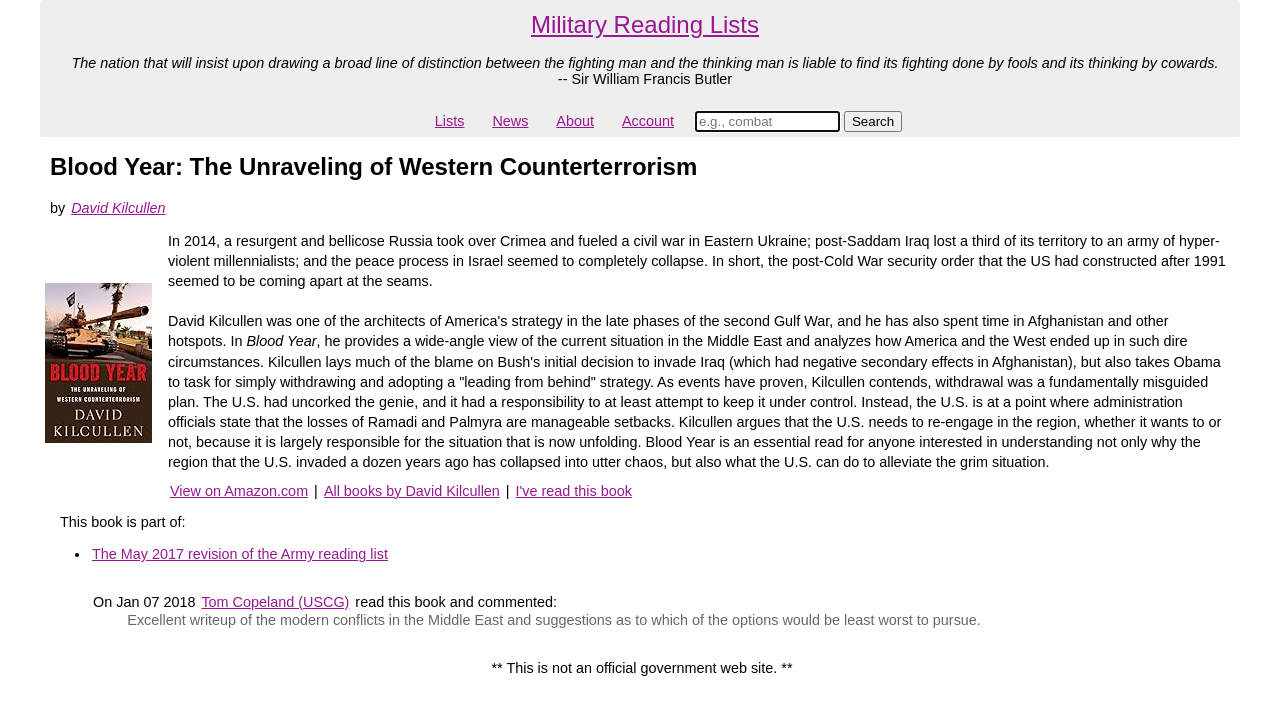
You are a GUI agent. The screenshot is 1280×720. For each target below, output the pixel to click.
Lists (450, 121)
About (575, 121)
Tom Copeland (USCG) (275, 602)
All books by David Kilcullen (412, 491)
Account (648, 121)
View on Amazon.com (239, 491)
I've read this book (574, 491)
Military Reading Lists (645, 24)
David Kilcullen (118, 208)
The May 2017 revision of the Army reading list (240, 554)
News (510, 121)
